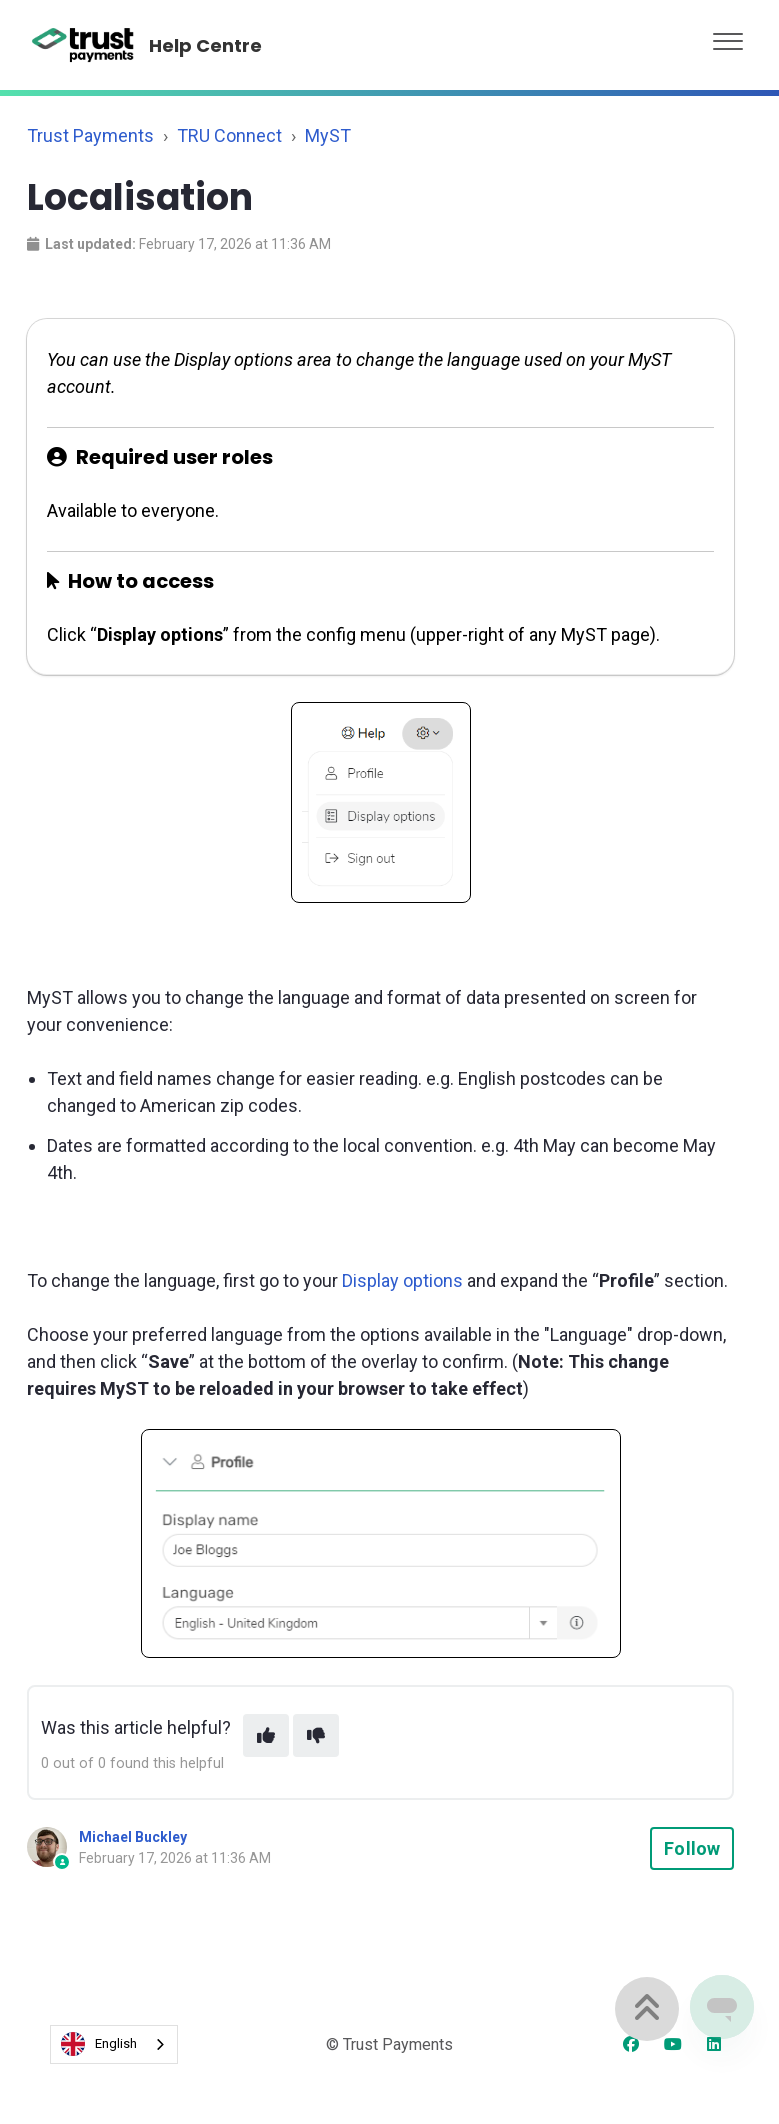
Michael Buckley (133, 1837)
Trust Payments (90, 135)
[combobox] (114, 2044)
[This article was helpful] (266, 1735)
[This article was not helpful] (316, 1735)
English (99, 2044)
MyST (328, 135)
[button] (728, 36)
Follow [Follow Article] (692, 1848)
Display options (402, 1280)
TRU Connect (229, 135)
